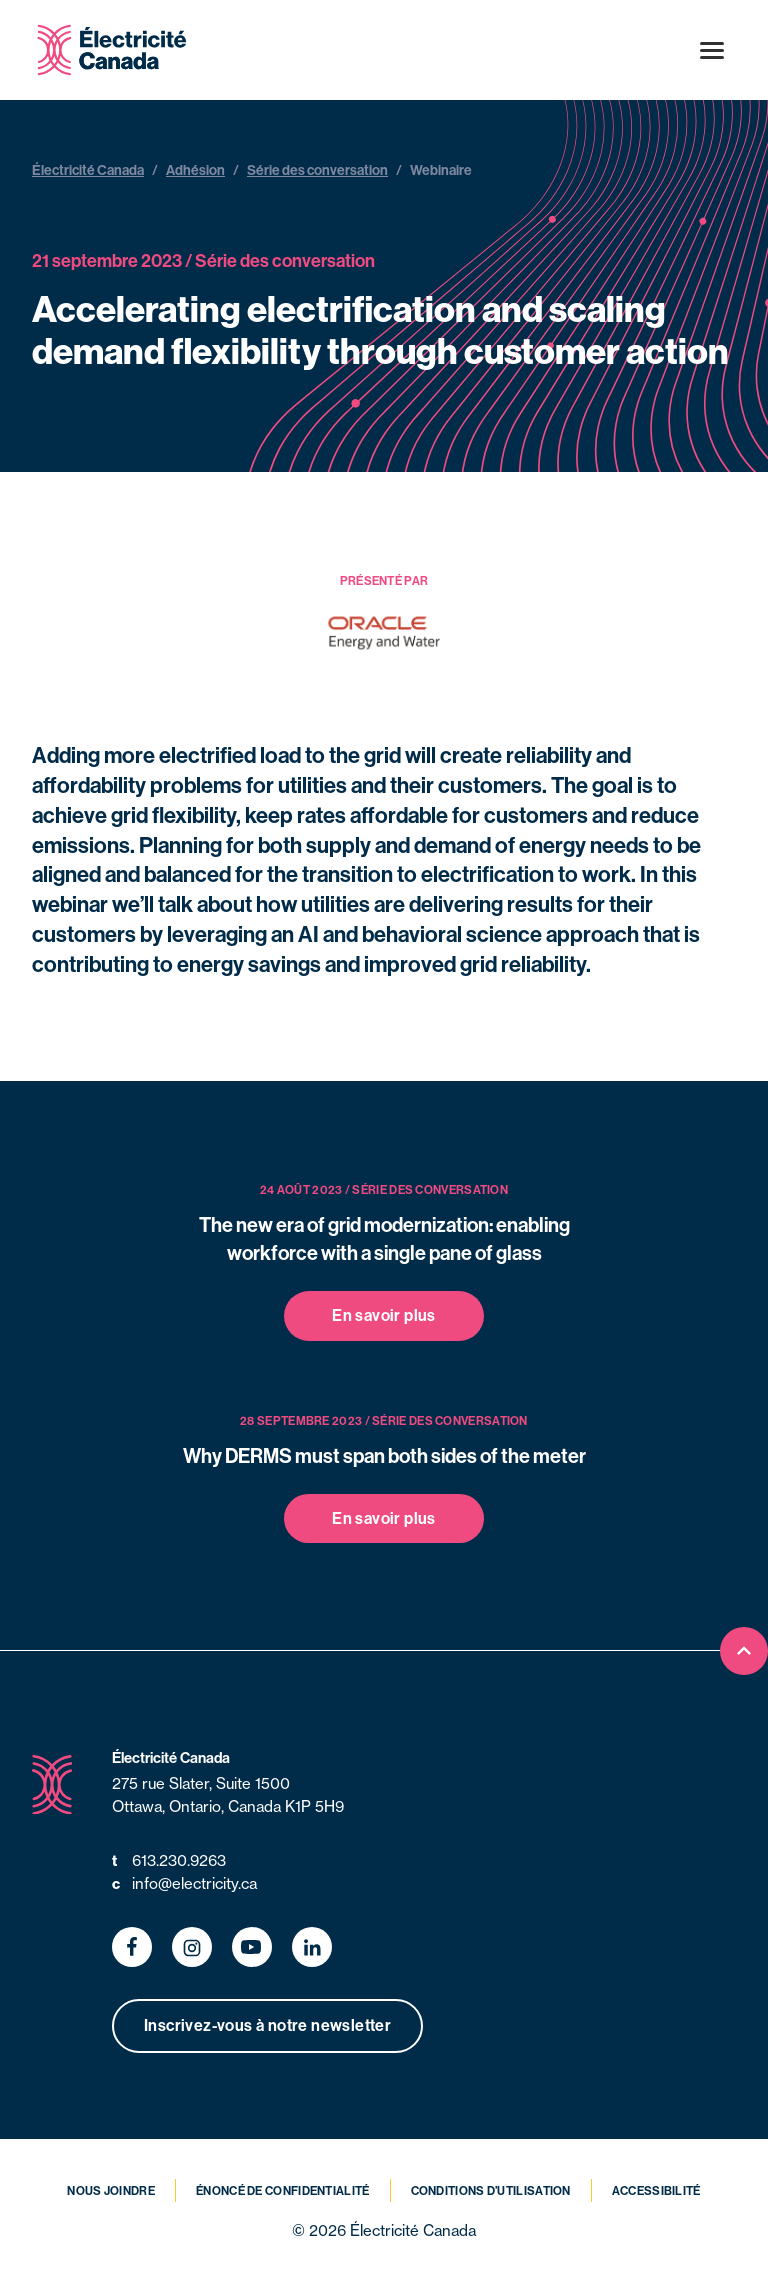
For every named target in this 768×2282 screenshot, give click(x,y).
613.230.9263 (169, 1861)
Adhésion (195, 170)
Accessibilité (656, 2191)
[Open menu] (712, 50)
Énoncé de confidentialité (283, 2191)
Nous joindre (111, 2191)
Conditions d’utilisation (491, 2191)
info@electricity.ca (184, 1884)
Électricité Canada (88, 170)
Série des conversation (317, 170)
